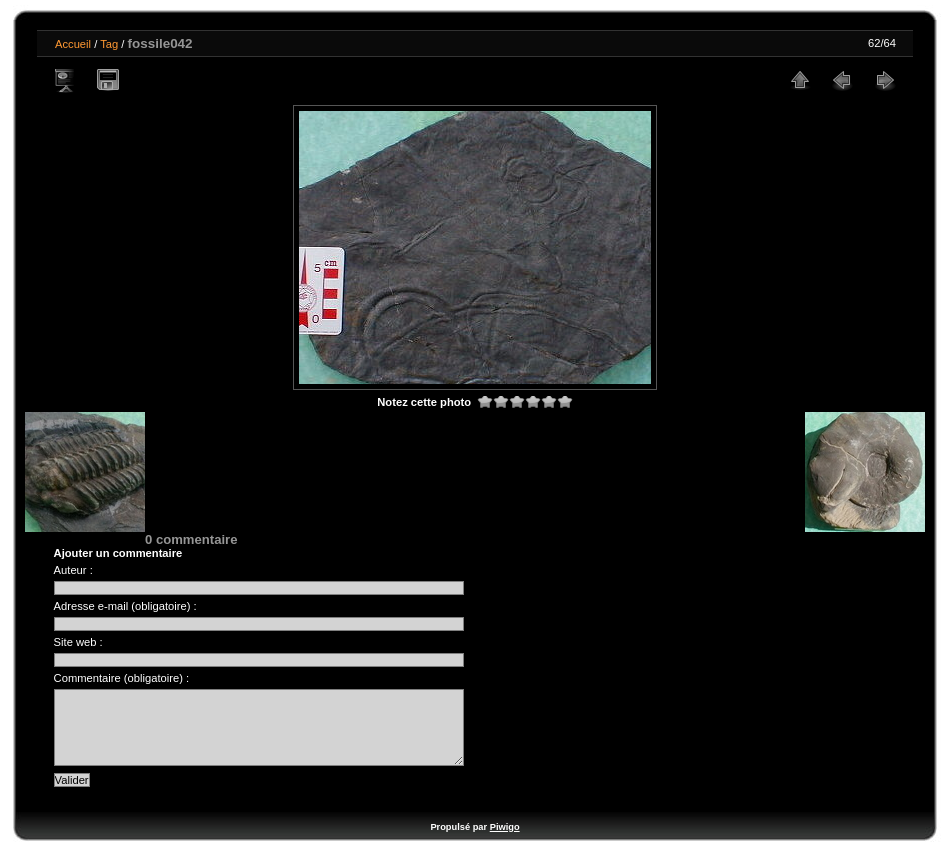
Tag (109, 44)
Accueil (73, 44)
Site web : (78, 642)
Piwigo (505, 842)
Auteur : (73, 570)
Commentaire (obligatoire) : (122, 678)
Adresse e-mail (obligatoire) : (125, 606)
